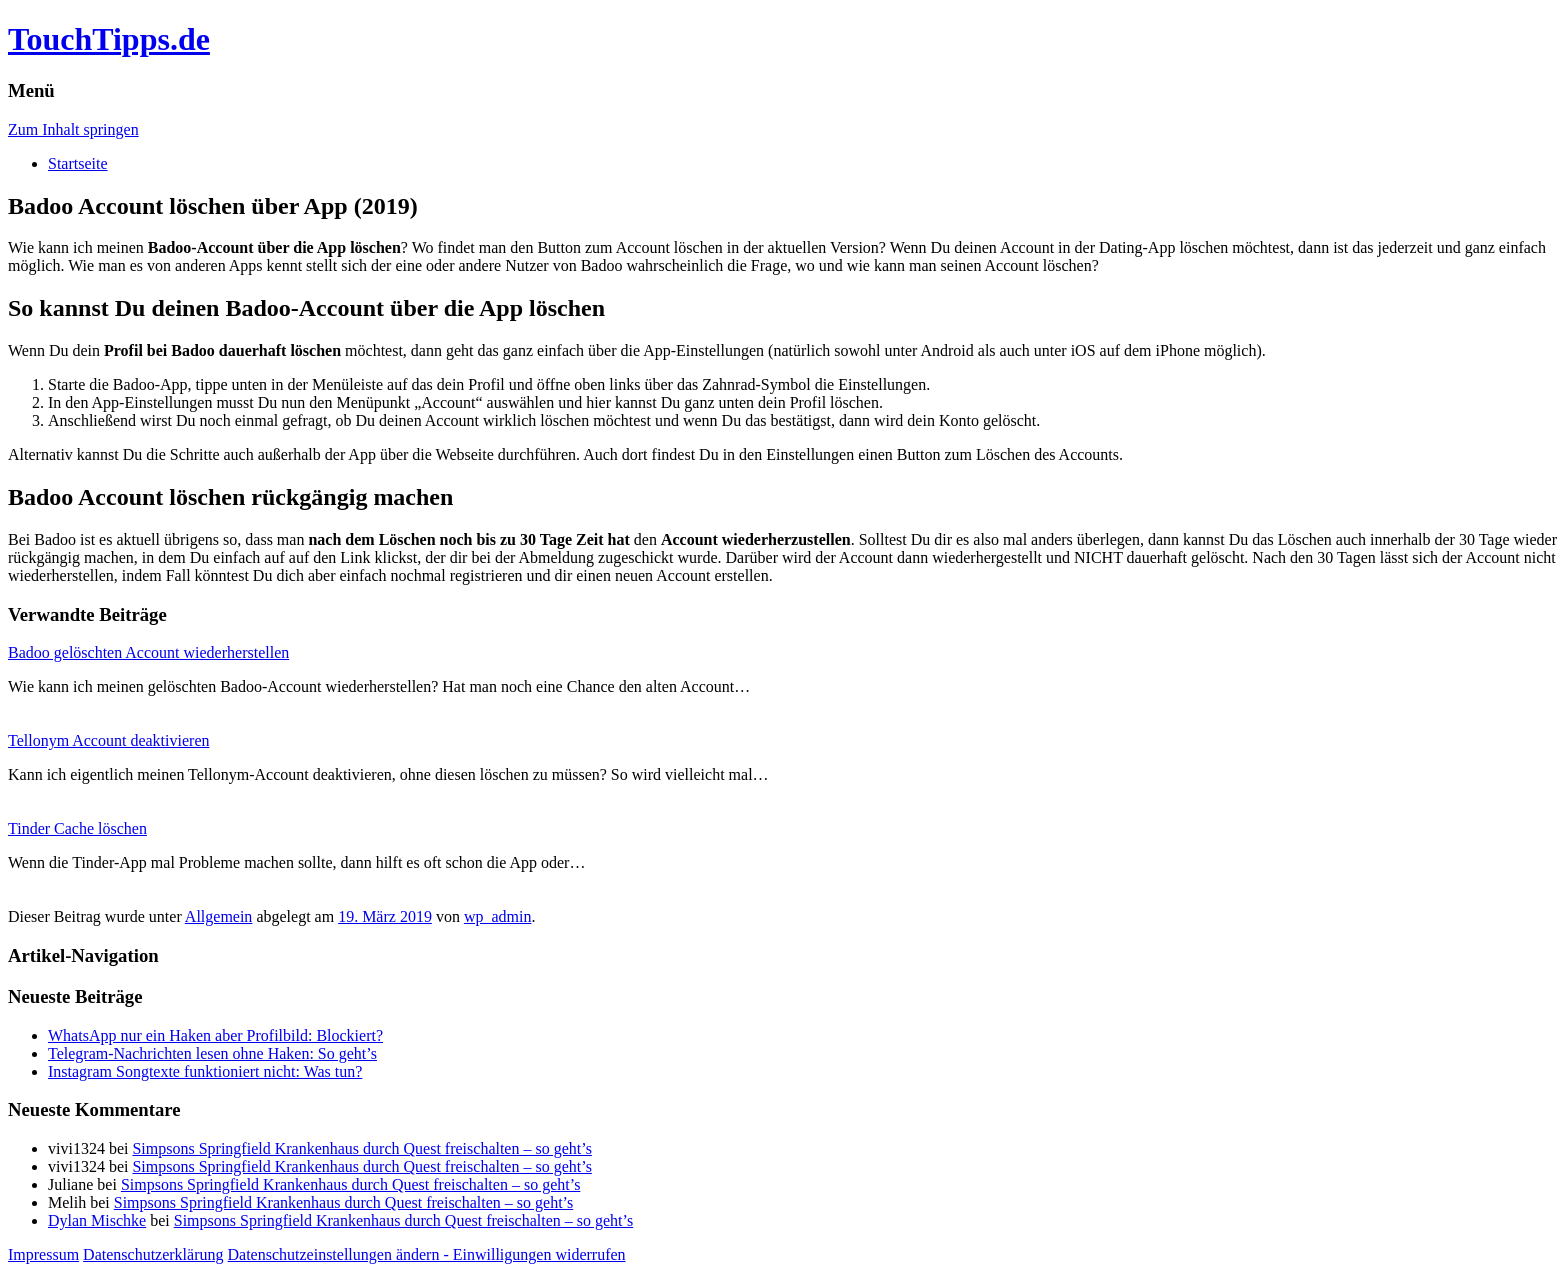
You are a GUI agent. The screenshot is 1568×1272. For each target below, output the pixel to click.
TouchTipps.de (109, 39)
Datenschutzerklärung (153, 1254)
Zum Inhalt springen (73, 129)
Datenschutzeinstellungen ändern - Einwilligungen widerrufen (427, 1254)
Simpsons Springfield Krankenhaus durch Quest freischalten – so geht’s (361, 1148)
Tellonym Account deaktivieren (108, 740)
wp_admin (498, 916)
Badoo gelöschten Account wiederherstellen (148, 652)
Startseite (78, 163)
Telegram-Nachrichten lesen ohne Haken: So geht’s (212, 1053)
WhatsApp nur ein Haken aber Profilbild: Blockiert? (215, 1035)
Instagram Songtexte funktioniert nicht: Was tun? (205, 1071)
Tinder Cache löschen (77, 828)
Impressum (43, 1254)
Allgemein (219, 916)
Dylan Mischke (97, 1220)
